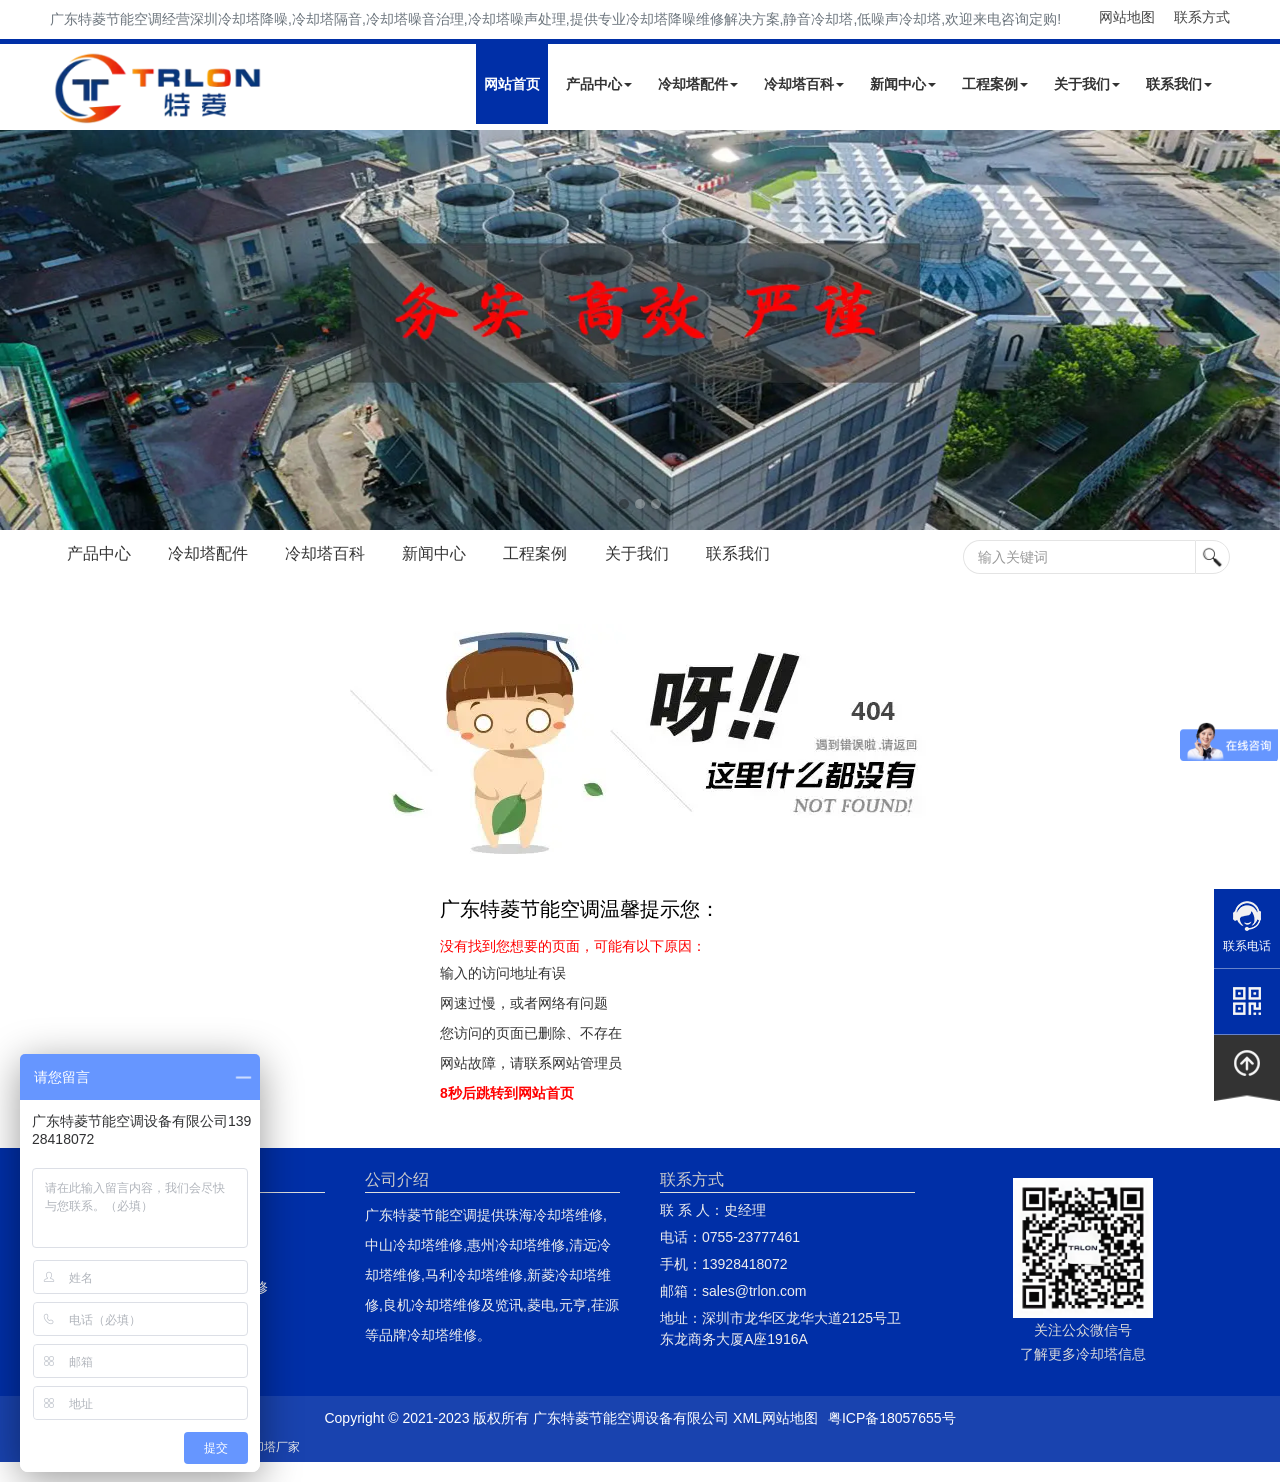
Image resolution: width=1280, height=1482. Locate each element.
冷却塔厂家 (270, 1447)
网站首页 (512, 84)
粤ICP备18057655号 (892, 1418)
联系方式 (1202, 17)
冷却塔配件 (698, 84)
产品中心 (599, 84)
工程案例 (995, 84)
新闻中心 (903, 84)
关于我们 (1087, 84)
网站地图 (1127, 17)
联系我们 (1179, 84)
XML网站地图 (775, 1418)
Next (20, 330)
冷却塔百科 (804, 84)
